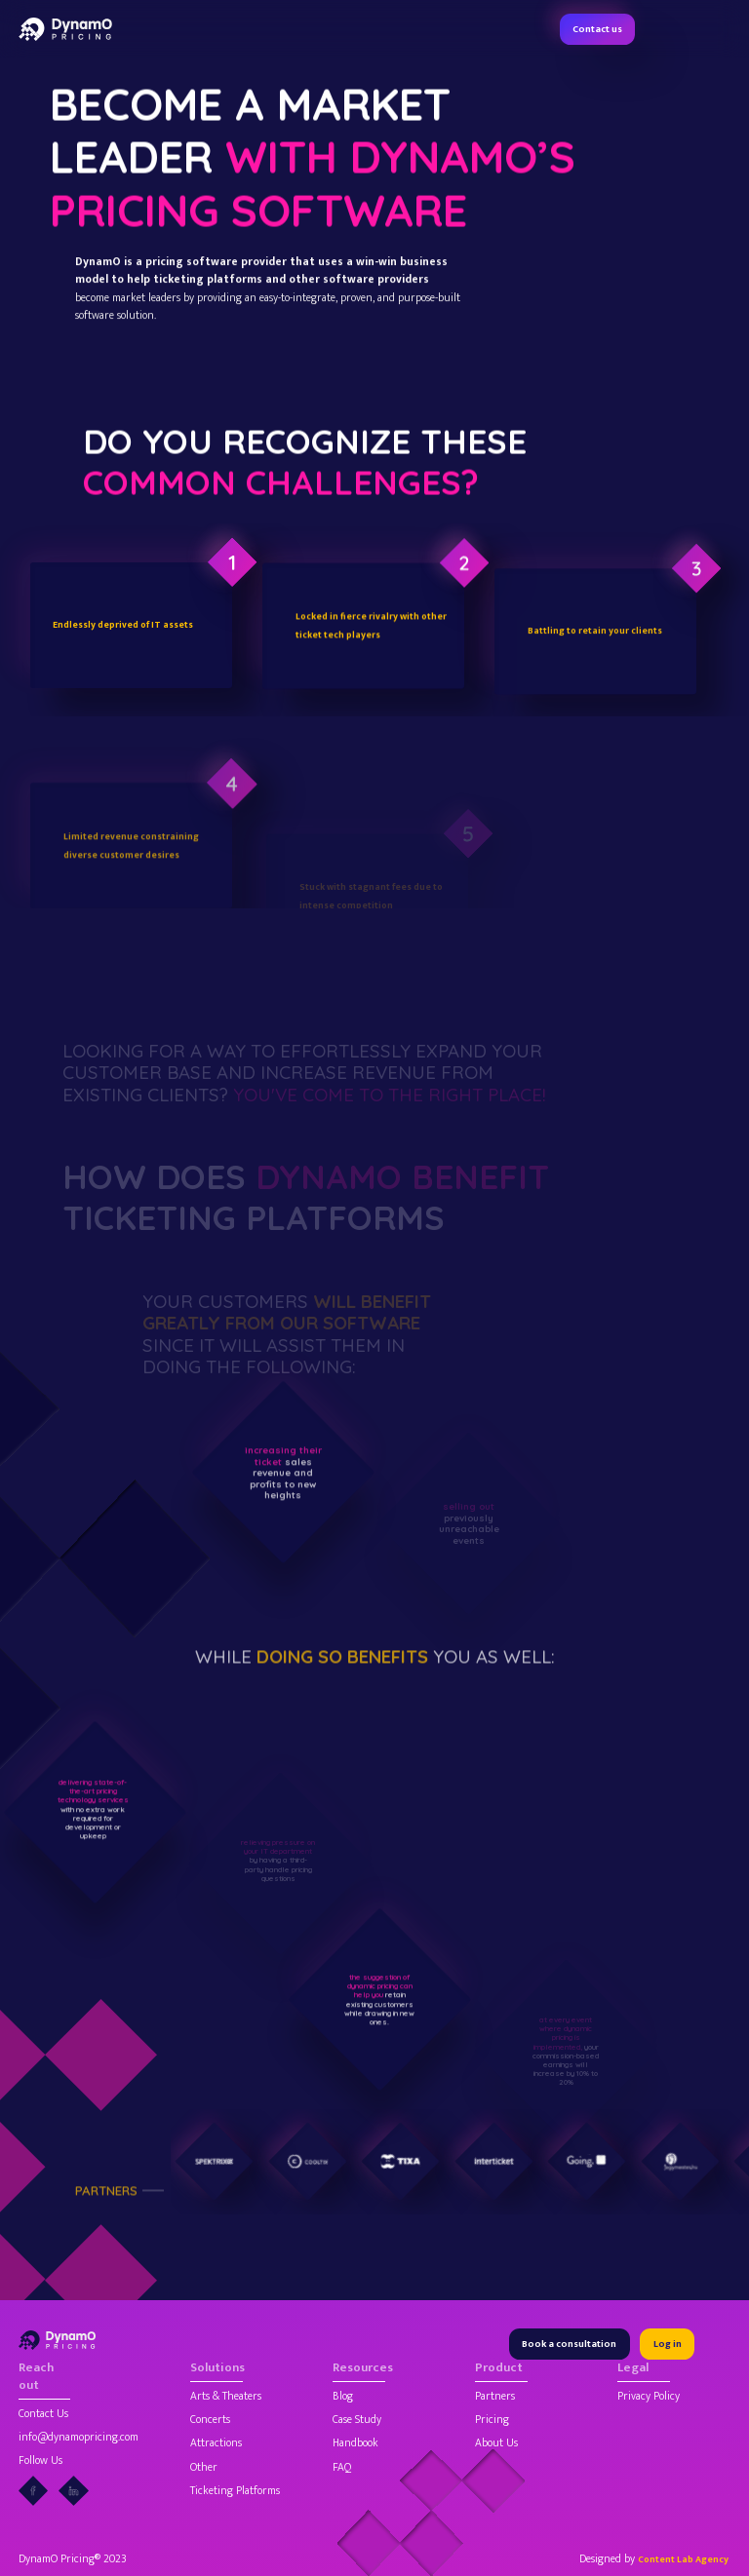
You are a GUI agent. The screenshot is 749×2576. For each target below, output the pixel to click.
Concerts (210, 2420)
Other (203, 2468)
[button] (720, 29)
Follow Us (40, 2461)
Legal (633, 2369)
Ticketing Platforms (235, 2491)
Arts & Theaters (225, 2396)
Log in (667, 2344)
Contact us (597, 29)
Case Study (357, 2420)
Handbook (355, 2443)
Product (499, 2369)
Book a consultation (569, 2344)
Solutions (216, 2369)
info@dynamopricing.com (78, 2437)
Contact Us (43, 2414)
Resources (359, 2369)
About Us (496, 2443)
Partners (495, 2396)
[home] (65, 29)
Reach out (36, 2378)
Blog (343, 2396)
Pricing (492, 2420)
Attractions (216, 2443)
